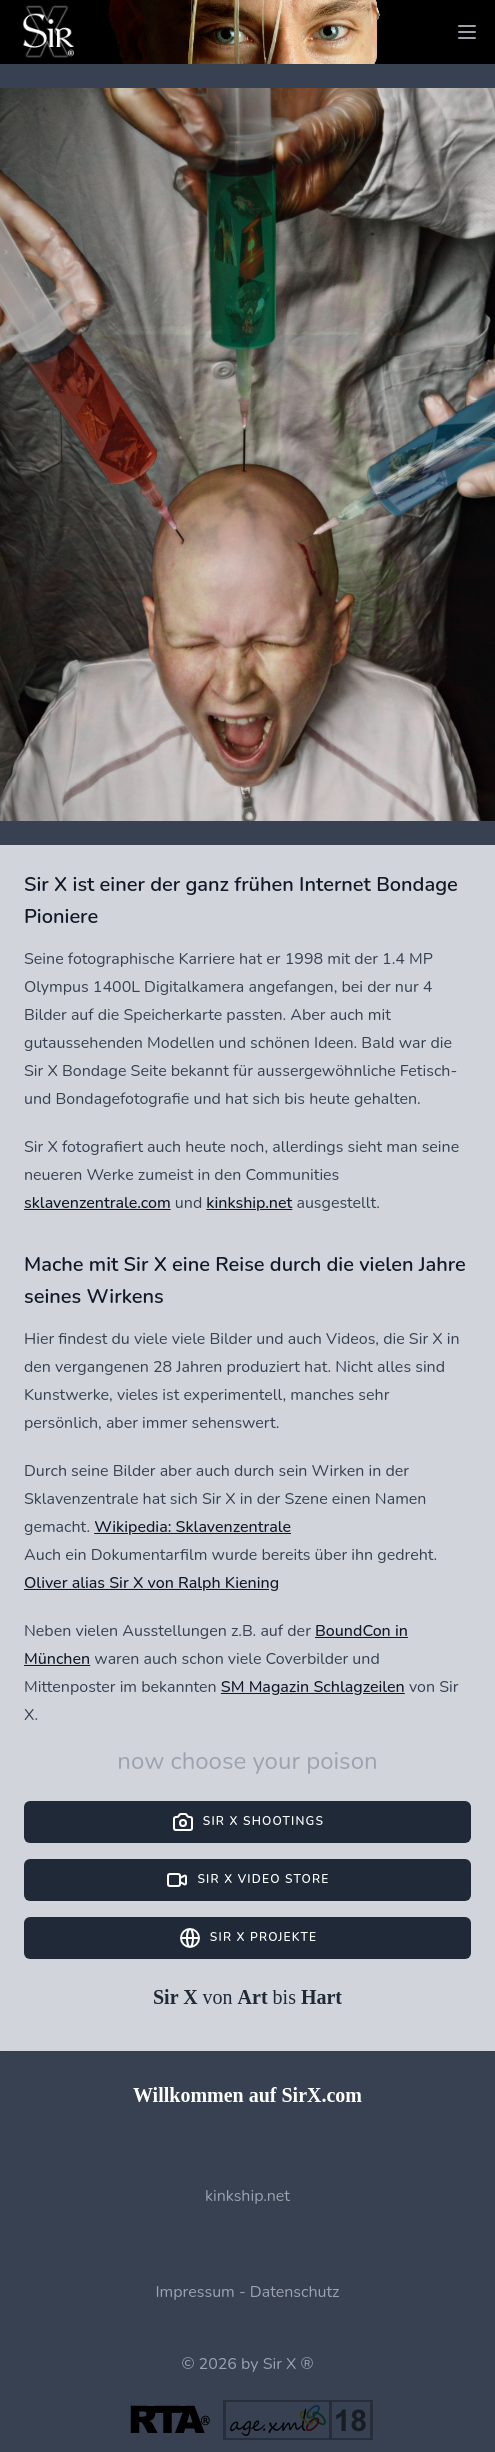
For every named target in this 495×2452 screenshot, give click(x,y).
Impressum (194, 2292)
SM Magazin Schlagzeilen (313, 1687)
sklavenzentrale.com (97, 1203)
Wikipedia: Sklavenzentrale (192, 1527)
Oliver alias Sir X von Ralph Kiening (151, 1583)
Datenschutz (295, 2292)
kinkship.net (249, 1203)
